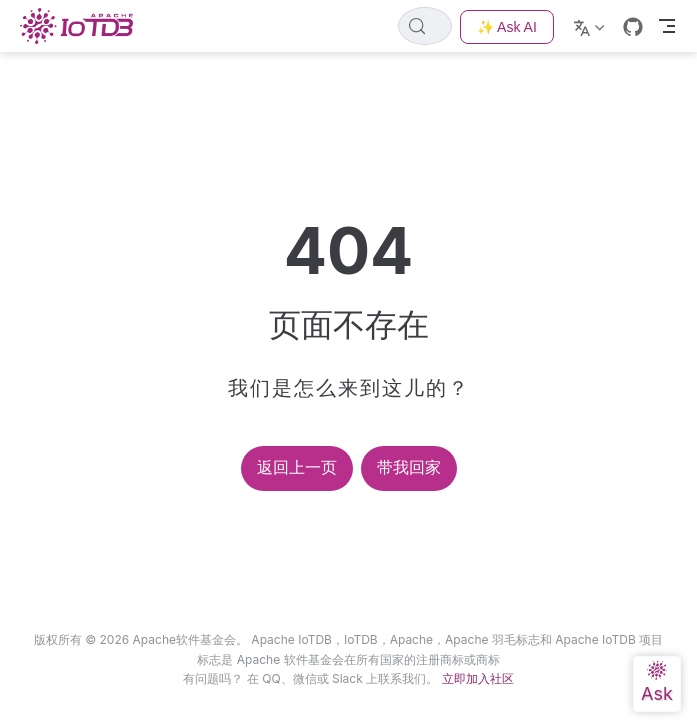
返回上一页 (297, 467)
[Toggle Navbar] (667, 26)
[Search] (425, 26)
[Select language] (591, 26)
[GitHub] (633, 27)
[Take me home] (82, 26)
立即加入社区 (478, 678)
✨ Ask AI (507, 27)
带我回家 (409, 467)
